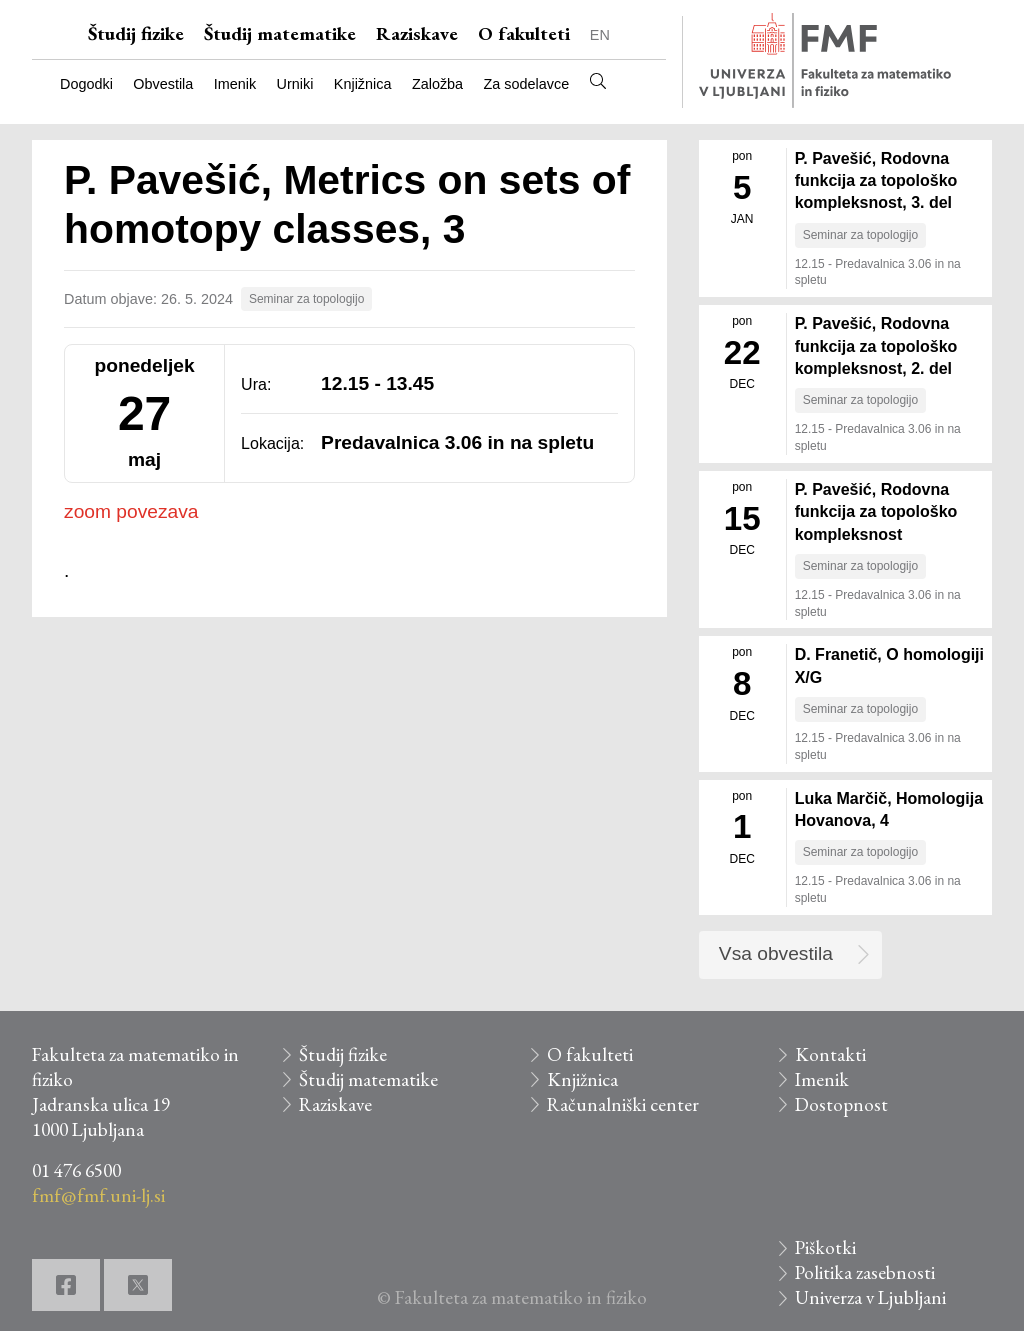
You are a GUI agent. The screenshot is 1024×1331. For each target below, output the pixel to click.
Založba (437, 84)
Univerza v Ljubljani (870, 1297)
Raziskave (417, 33)
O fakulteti (524, 33)
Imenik (235, 84)
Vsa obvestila (776, 953)
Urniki (295, 84)
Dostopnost (841, 1104)
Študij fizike (136, 33)
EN (600, 35)
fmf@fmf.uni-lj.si (98, 1195)
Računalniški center (623, 1104)
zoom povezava (131, 511)
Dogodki (86, 84)
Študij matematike (280, 33)
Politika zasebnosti (865, 1272)
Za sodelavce (527, 84)
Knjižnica (363, 84)
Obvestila (163, 84)
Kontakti (830, 1054)
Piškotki (825, 1247)
